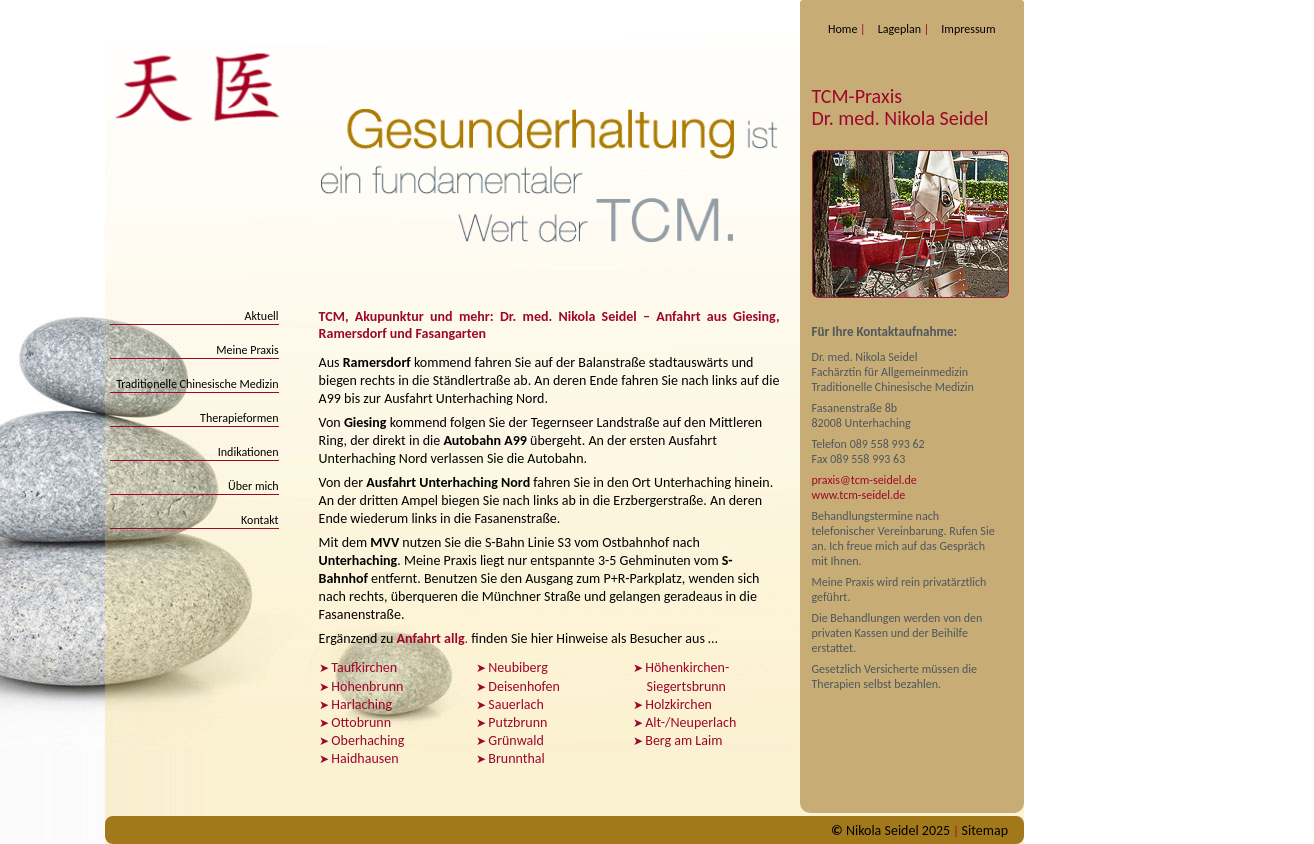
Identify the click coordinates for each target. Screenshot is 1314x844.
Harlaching (361, 704)
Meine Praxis (247, 350)
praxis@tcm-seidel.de (864, 480)
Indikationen (248, 452)
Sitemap (985, 830)
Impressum (968, 29)
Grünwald (515, 740)
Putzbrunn (517, 722)
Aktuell (261, 316)
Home (842, 29)
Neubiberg (518, 667)
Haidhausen (364, 758)
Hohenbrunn (367, 686)
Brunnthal (516, 758)
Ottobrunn (361, 722)
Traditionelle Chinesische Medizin (197, 384)
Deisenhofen (524, 686)
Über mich (253, 486)
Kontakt (260, 520)
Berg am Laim (683, 740)
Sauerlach (516, 704)
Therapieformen (239, 418)
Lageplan (899, 29)
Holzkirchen (678, 704)
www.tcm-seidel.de (859, 495)
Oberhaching (367, 740)
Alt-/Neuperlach (690, 722)
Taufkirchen (364, 667)
